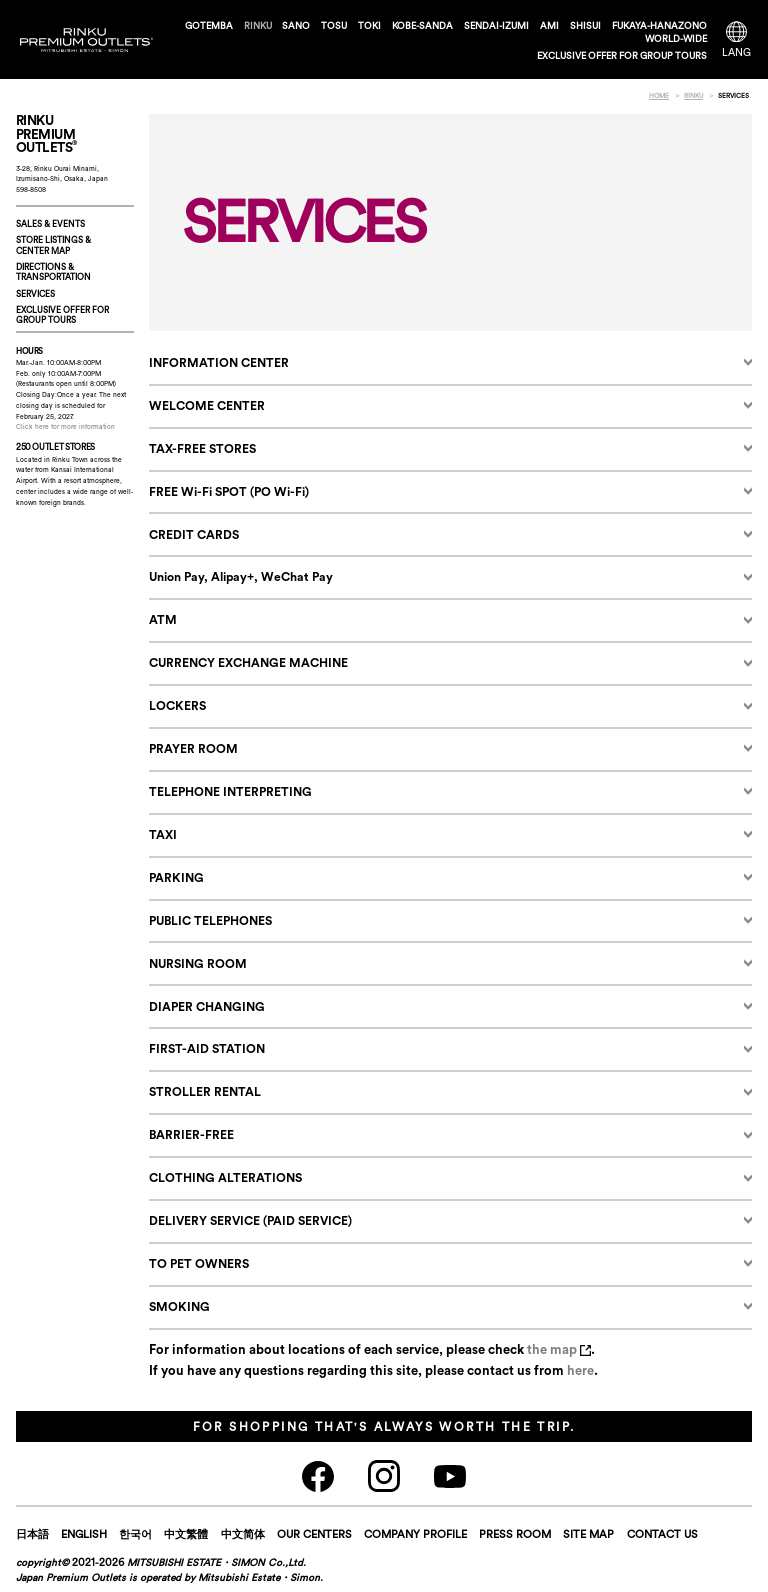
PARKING (176, 877)
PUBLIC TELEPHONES (210, 920)
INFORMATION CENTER (219, 362)
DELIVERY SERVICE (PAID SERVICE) (250, 1220)
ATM (163, 619)
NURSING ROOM (198, 963)
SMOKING (179, 1306)
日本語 (32, 1534)
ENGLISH (84, 1534)
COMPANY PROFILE (415, 1534)
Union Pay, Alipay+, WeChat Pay (241, 576)
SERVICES (35, 293)
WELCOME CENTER (207, 405)
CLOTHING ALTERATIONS (225, 1177)
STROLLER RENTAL (205, 1091)
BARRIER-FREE (191, 1134)
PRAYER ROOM (193, 748)
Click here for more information (65, 426)
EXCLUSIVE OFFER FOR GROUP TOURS (622, 56)
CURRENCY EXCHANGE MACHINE (248, 662)
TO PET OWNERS (199, 1263)
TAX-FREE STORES (202, 448)
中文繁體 (186, 1534)
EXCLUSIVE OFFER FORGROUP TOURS (62, 314)
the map (559, 1349)
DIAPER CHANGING (207, 1006)
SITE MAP (588, 1534)
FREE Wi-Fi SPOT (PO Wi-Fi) (229, 491)
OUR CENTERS (314, 1534)
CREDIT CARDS (194, 534)
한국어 (135, 1534)
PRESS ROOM (515, 1534)
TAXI (163, 834)
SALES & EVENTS (50, 223)
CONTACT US (662, 1534)
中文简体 (243, 1534)
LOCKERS (177, 705)
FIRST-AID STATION (207, 1048)
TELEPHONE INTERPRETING (230, 791)
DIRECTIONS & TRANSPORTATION (53, 271)
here (580, 1370)
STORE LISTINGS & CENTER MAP (53, 244)
